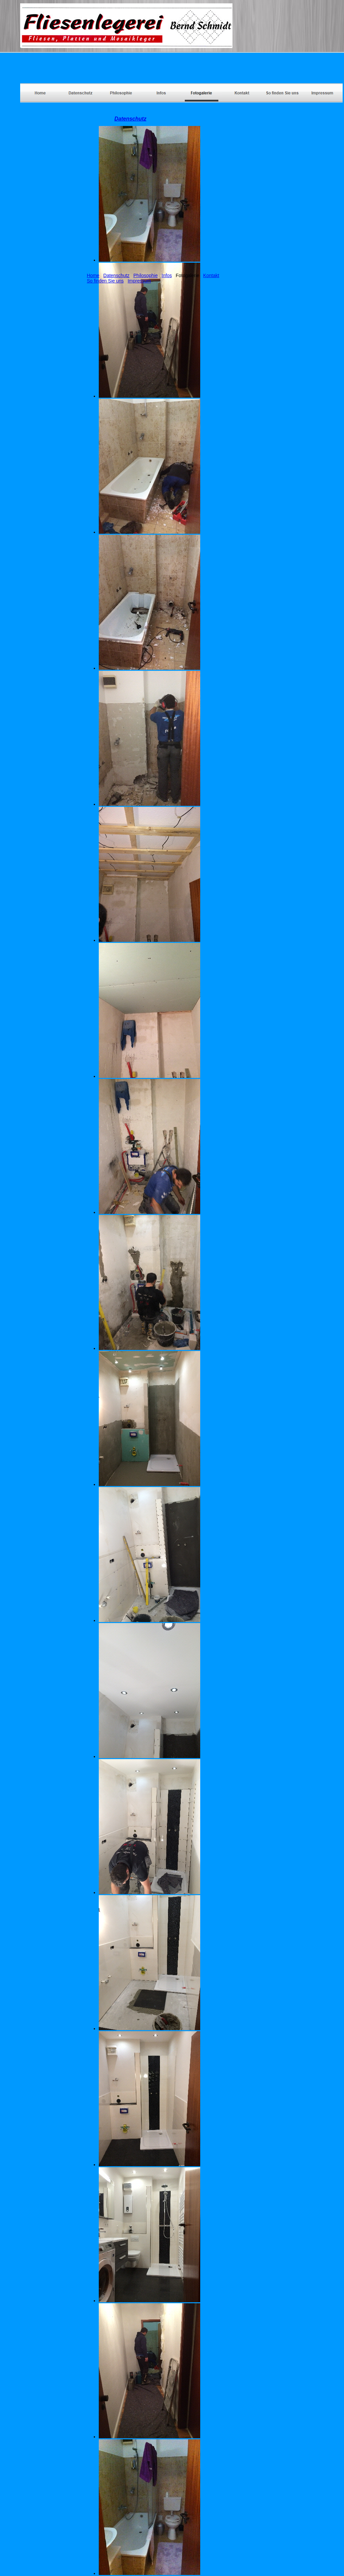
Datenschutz (116, 275)
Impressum (139, 280)
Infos (167, 275)
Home (93, 275)
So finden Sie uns (105, 280)
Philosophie (145, 275)
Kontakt (211, 275)
